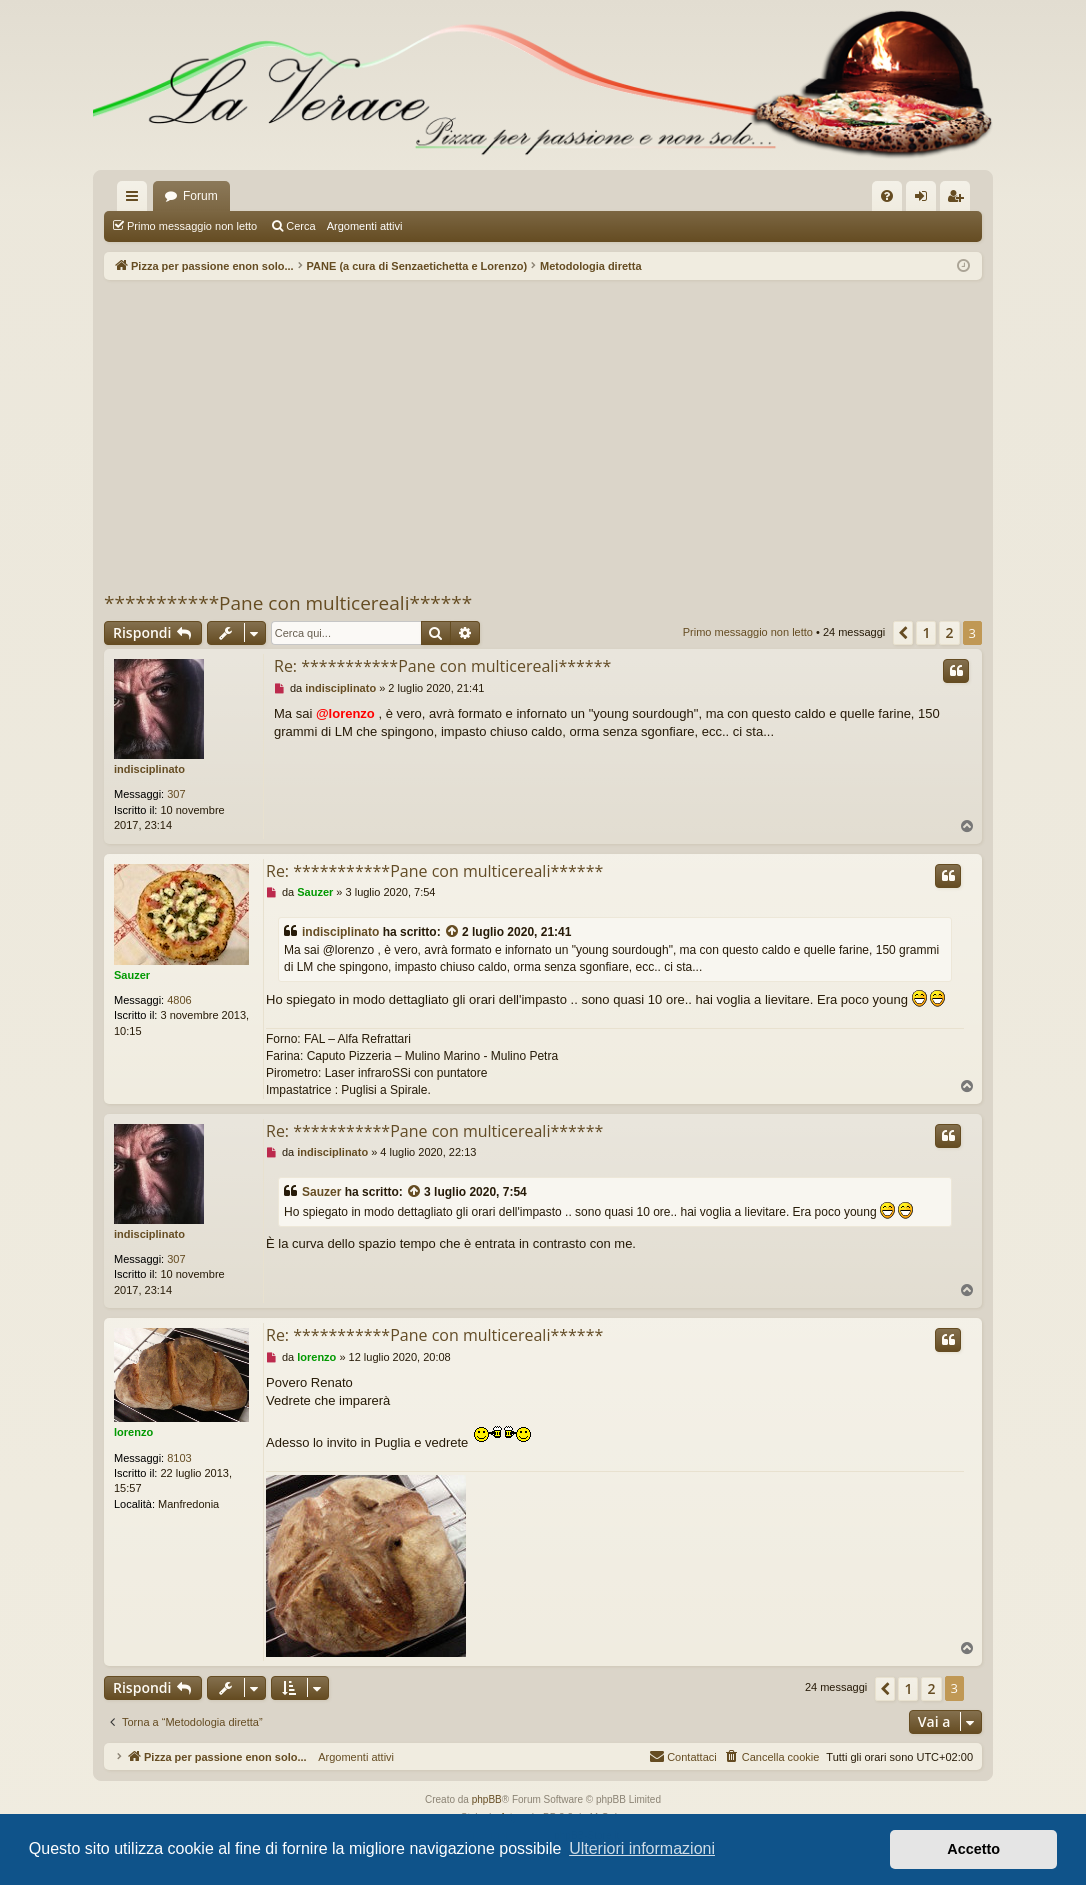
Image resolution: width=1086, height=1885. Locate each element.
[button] (903, 633)
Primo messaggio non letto (192, 226)
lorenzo (133, 1432)
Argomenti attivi (365, 226)
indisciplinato (149, 769)
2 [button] (949, 632)
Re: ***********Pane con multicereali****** (442, 666)
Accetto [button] (973, 1849)
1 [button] (926, 632)
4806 (179, 1000)
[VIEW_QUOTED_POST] (453, 932)
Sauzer (132, 975)
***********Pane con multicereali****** (288, 603)
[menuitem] (887, 196)
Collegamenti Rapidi (136, 200)
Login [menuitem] (925, 200)
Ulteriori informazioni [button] (642, 1848)
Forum (200, 196)
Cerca (300, 226)
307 (176, 794)
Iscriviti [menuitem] (959, 200)
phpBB (487, 1799)
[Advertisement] (543, 435)
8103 (179, 1458)
